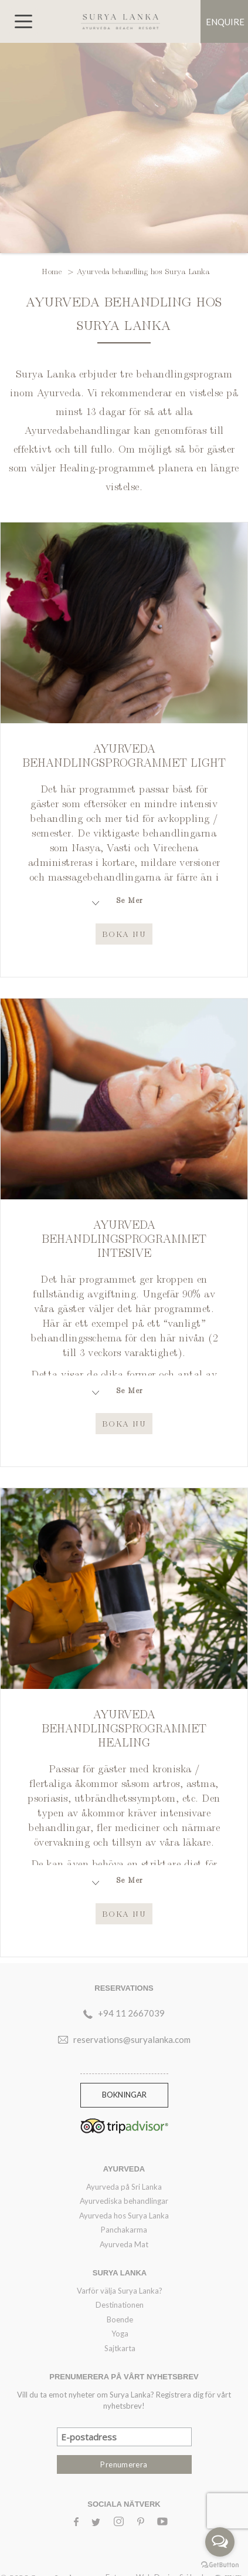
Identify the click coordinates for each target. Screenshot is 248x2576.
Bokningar (124, 2094)
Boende (120, 2319)
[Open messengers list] (220, 2542)
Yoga (119, 2333)
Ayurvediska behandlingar (124, 2201)
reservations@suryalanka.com (132, 2039)
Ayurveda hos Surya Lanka (124, 2215)
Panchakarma (124, 2229)
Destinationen (120, 2304)
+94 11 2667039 (131, 2013)
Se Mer (130, 900)
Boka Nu (124, 933)
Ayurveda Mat (124, 2244)
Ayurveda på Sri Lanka (124, 2186)
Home (53, 271)
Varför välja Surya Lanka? (119, 2290)
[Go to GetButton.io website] (220, 2564)
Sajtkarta (119, 2348)
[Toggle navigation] (23, 21)
